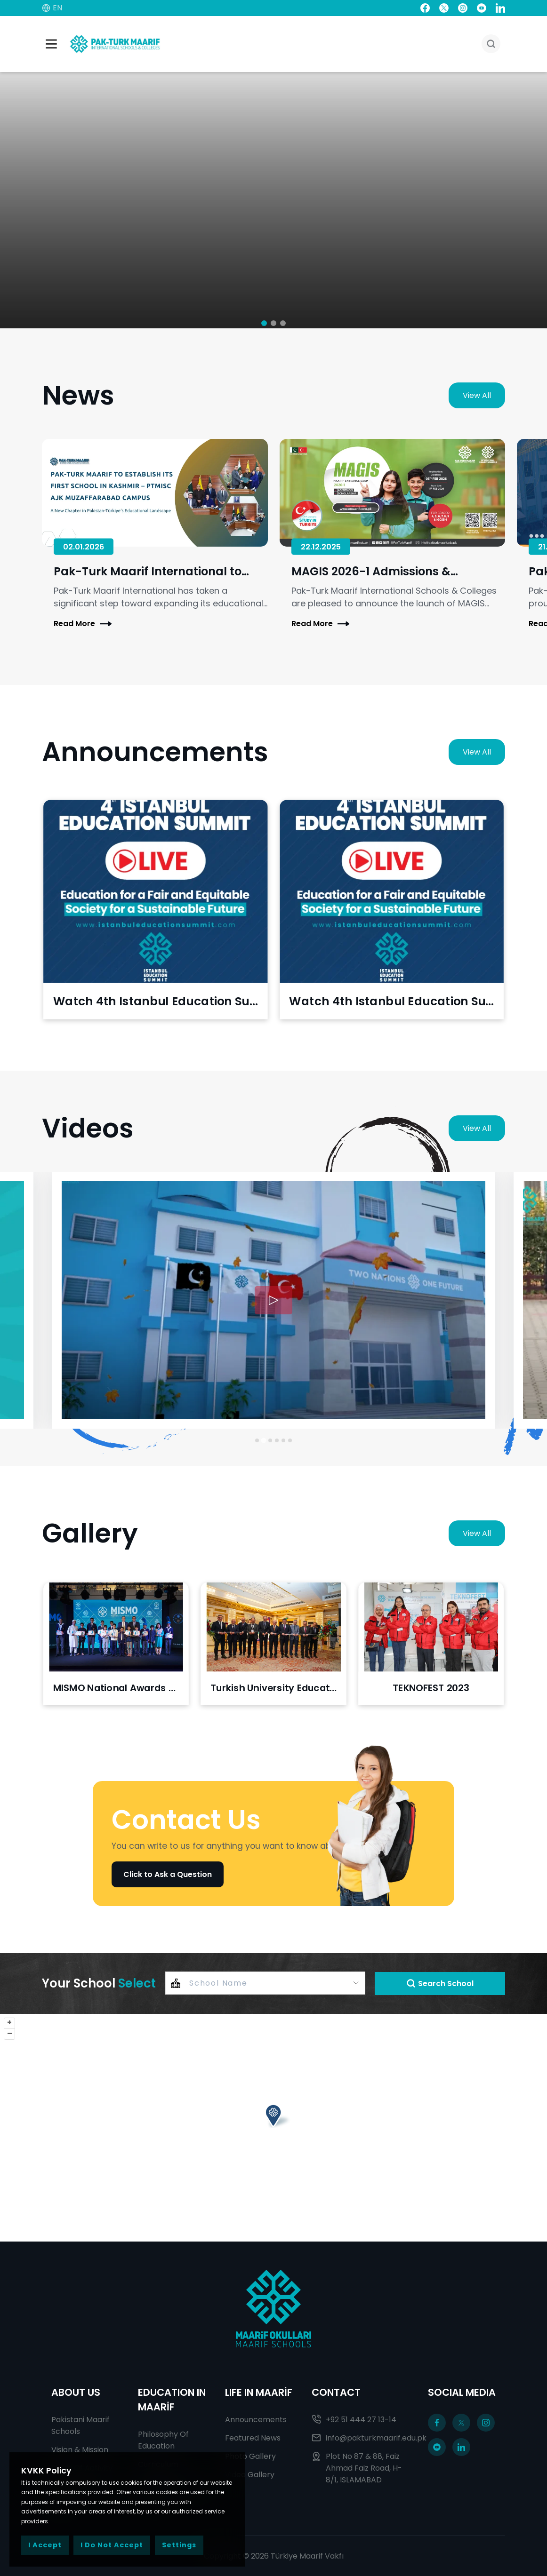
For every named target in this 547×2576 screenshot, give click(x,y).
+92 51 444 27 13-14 (354, 2419)
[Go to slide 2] (264, 1440)
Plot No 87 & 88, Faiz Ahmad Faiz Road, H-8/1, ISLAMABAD (357, 2468)
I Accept (45, 2545)
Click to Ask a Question (167, 1874)
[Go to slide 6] (290, 1440)
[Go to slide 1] (257, 1440)
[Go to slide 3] (270, 1440)
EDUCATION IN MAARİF (172, 2399)
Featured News (253, 2438)
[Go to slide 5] (283, 1440)
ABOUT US (75, 2392)
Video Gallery (249, 2474)
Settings (179, 2545)
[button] (264, 323)
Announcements (256, 2419)
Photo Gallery (250, 2456)
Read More (83, 624)
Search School (440, 1983)
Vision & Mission (79, 2449)
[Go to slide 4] (277, 1440)
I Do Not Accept (111, 2545)
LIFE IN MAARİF (258, 2392)
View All (477, 395)
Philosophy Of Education (163, 2440)
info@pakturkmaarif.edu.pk (360, 2438)
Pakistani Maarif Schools (80, 2425)
